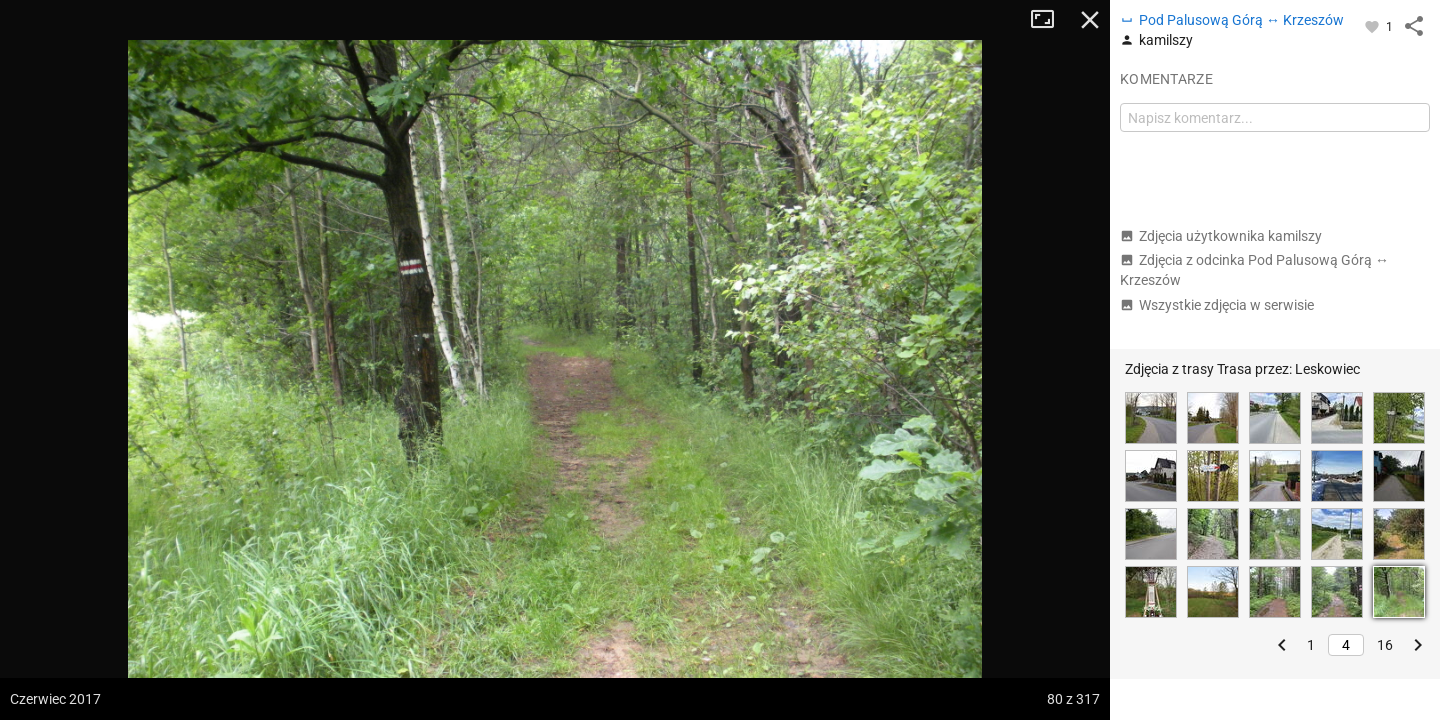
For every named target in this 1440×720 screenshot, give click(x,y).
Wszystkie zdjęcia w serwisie (1217, 305)
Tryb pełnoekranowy (1050, 20)
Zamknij (1090, 20)
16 (1385, 645)
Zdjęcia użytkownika (1221, 236)
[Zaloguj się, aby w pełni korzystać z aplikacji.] (1373, 26)
